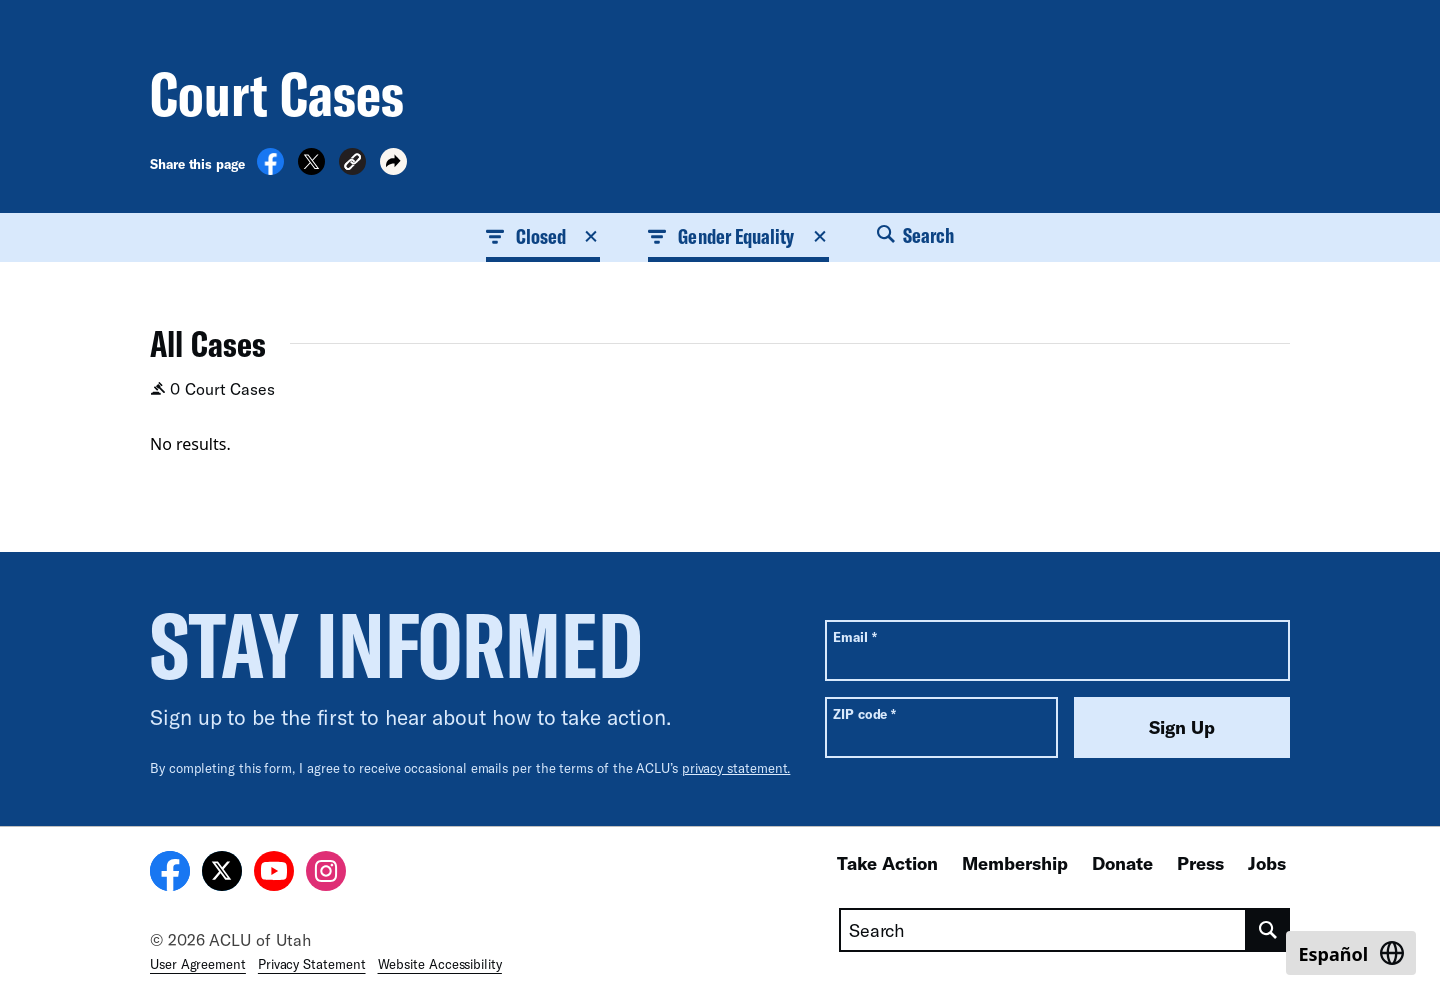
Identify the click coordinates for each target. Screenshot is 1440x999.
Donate (1122, 863)
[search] (1268, 930)
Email (854, 636)
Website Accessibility (440, 964)
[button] (352, 164)
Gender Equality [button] (738, 236)
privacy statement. (736, 768)
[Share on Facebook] (270, 169)
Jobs (1267, 863)
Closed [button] (543, 236)
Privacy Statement (312, 964)
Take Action (887, 863)
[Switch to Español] (1351, 953)
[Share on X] (311, 169)
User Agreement (198, 964)
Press (1200, 863)
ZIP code (864, 713)
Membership (1015, 863)
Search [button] (916, 235)
